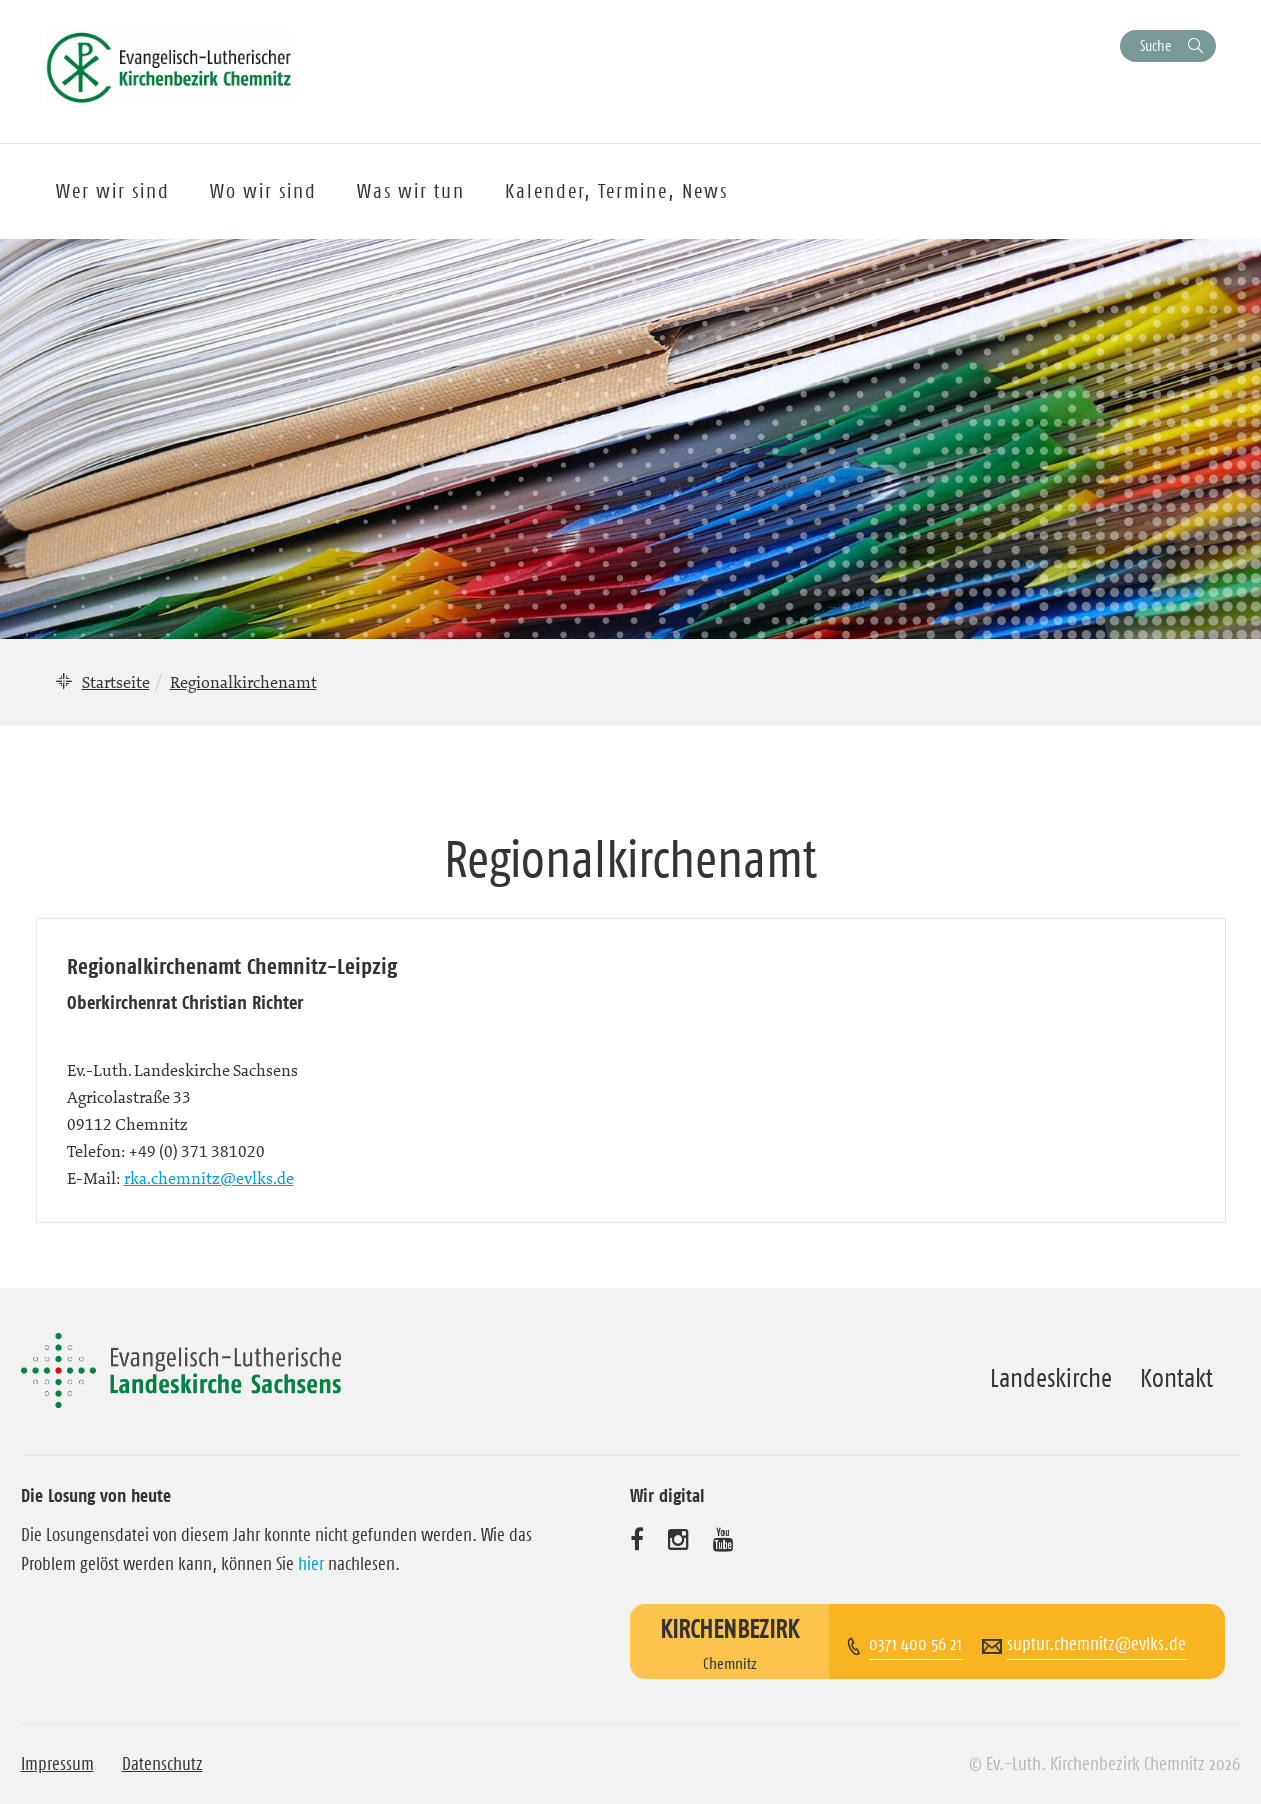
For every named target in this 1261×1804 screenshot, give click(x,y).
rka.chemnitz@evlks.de (209, 1178)
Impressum (57, 1764)
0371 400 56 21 (915, 1644)
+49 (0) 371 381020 (197, 1151)
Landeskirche (1051, 1378)
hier (311, 1564)
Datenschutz (162, 1764)
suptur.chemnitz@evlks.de (1096, 1644)
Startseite (116, 682)
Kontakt (1176, 1378)
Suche (1155, 45)
